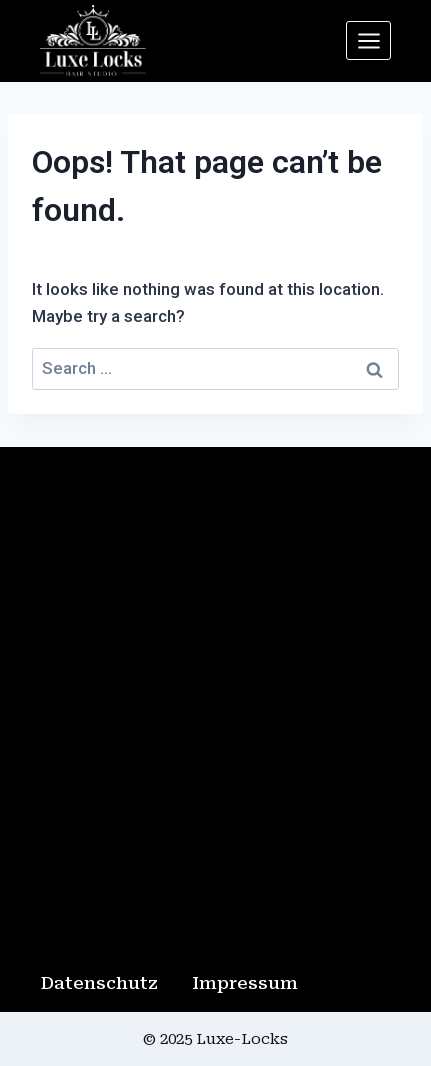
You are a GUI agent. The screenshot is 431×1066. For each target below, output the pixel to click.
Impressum (245, 983)
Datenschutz (99, 983)
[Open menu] (368, 40)
